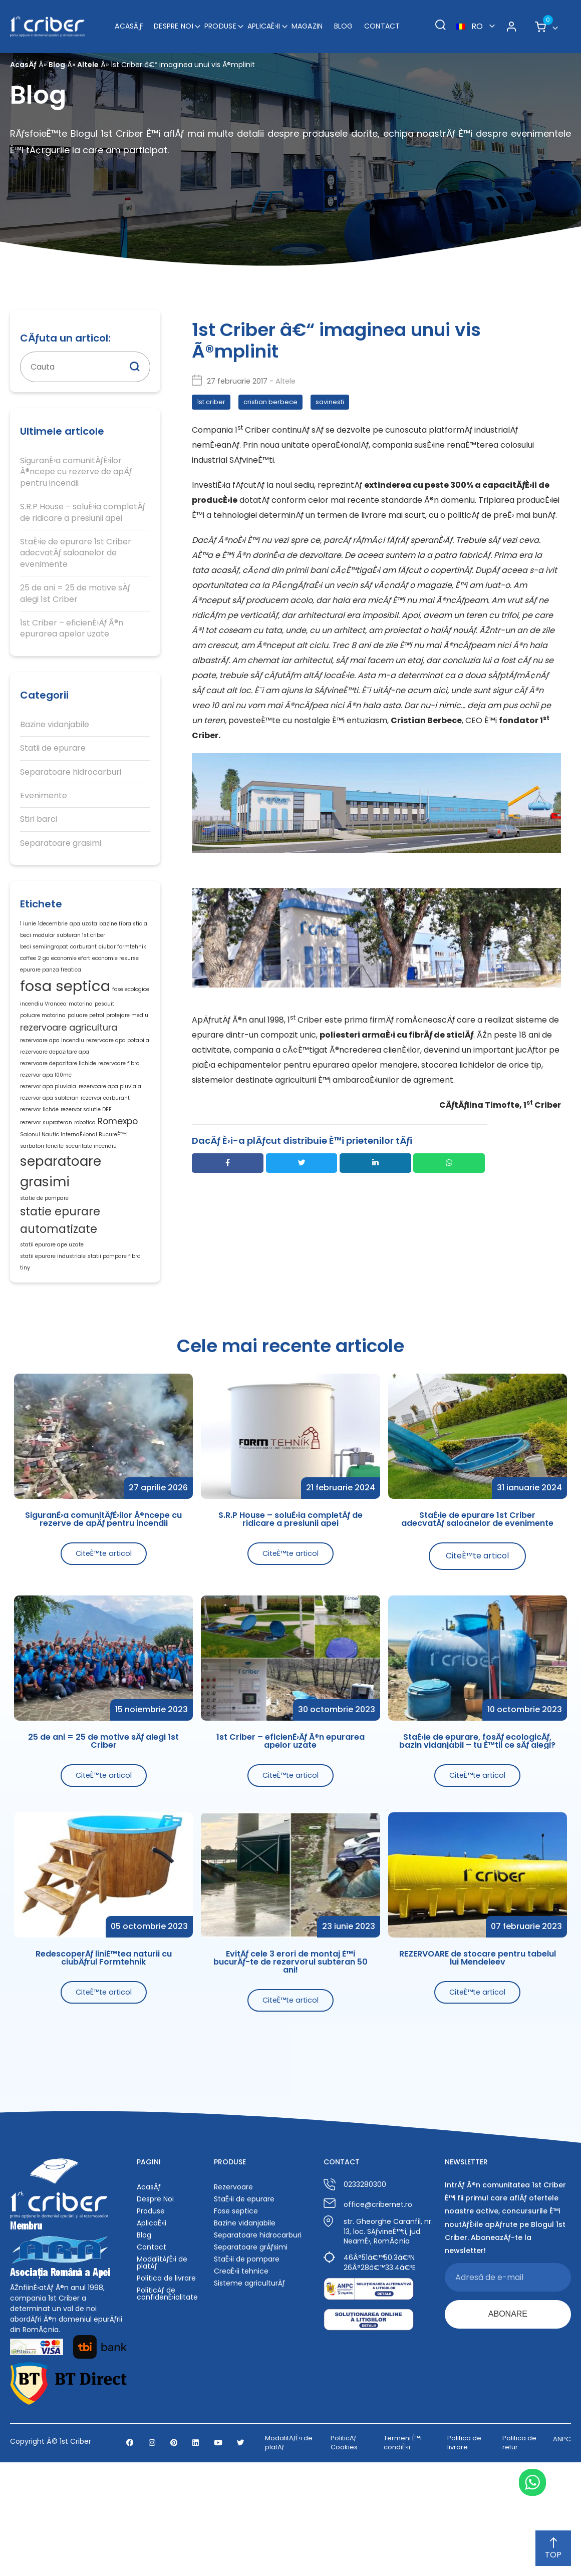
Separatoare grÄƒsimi (250, 2354)
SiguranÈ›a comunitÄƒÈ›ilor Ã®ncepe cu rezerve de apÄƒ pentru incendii (76, 472)
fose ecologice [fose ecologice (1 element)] (130, 1009)
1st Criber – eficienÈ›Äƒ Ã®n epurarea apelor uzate (71, 628)
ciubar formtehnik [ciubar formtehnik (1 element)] (122, 955)
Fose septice (236, 2318)
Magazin (307, 20)
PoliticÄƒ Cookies (344, 2556)
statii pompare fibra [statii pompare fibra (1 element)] (114, 1348)
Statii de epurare (53, 748)
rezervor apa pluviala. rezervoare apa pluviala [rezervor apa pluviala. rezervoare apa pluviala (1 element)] (80, 1135)
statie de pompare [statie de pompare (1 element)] (44, 1276)
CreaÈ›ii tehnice (241, 2378)
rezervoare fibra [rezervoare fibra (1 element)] (119, 1105)
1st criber (211, 402)
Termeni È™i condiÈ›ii (403, 2556)
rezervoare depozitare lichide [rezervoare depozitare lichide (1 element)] (58, 1105)
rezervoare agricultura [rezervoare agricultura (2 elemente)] (68, 1058)
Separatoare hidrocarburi (70, 772)
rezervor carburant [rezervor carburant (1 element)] (105, 1150)
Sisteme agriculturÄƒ (249, 2390)
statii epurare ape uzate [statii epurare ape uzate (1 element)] (52, 1333)
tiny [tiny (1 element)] (25, 1363)
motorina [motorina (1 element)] (81, 1028)
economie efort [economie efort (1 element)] (70, 971)
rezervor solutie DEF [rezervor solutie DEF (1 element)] (86, 1165)
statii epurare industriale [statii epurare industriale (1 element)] (53, 1348)
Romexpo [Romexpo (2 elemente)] (118, 1180)
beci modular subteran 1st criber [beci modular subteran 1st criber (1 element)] (62, 940)
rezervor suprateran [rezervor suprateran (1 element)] (46, 1181)
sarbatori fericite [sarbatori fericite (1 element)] (42, 1211)
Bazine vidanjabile (54, 724)
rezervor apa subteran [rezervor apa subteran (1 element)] (49, 1150)
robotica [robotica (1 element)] (85, 1181)
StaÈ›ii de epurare (244, 2306)
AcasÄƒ (129, 20)
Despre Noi (173, 20)
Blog (343, 20)
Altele (88, 65)
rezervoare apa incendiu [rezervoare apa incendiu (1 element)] (52, 1075)
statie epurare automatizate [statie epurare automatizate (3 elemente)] (60, 1303)
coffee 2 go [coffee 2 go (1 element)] (34, 971)
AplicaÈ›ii (263, 20)
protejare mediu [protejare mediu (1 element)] (127, 1043)
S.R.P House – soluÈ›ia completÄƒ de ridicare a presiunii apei (82, 512)
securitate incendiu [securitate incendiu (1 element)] (91, 1211)
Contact (382, 20)
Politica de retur (519, 2556)
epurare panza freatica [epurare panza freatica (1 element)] (50, 986)
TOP (553, 2548)
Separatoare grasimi (60, 843)
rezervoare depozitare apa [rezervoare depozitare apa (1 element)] (54, 1090)
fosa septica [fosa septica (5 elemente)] (65, 1006)
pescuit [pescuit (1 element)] (104, 1028)
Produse (220, 20)
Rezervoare (233, 2294)
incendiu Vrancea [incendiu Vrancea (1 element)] (43, 1028)
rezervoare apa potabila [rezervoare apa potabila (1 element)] (117, 1075)
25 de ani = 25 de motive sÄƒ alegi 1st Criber (75, 593)
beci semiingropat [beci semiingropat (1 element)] (44, 955)
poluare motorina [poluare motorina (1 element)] (43, 1043)
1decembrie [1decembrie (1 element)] (53, 925)
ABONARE (507, 2422)
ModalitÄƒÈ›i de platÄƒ (162, 2370)
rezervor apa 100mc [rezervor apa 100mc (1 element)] (46, 1120)
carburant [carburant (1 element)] (83, 955)
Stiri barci (38, 819)
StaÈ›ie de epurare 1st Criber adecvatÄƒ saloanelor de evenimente (75, 553)
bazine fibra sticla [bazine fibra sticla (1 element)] (123, 925)
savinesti (330, 402)
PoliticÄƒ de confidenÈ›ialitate (167, 2401)
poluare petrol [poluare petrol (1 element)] (86, 1043)
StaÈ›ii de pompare (246, 2366)
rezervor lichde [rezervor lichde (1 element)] (39, 1165)
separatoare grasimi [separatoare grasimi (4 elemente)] (60, 1242)
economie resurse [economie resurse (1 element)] (115, 971)
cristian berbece (270, 402)
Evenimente (43, 795)
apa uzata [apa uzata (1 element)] (83, 925)
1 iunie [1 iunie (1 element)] (28, 925)
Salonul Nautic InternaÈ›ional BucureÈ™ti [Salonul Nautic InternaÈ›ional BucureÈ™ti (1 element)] (74, 1196)
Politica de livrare (166, 2385)
